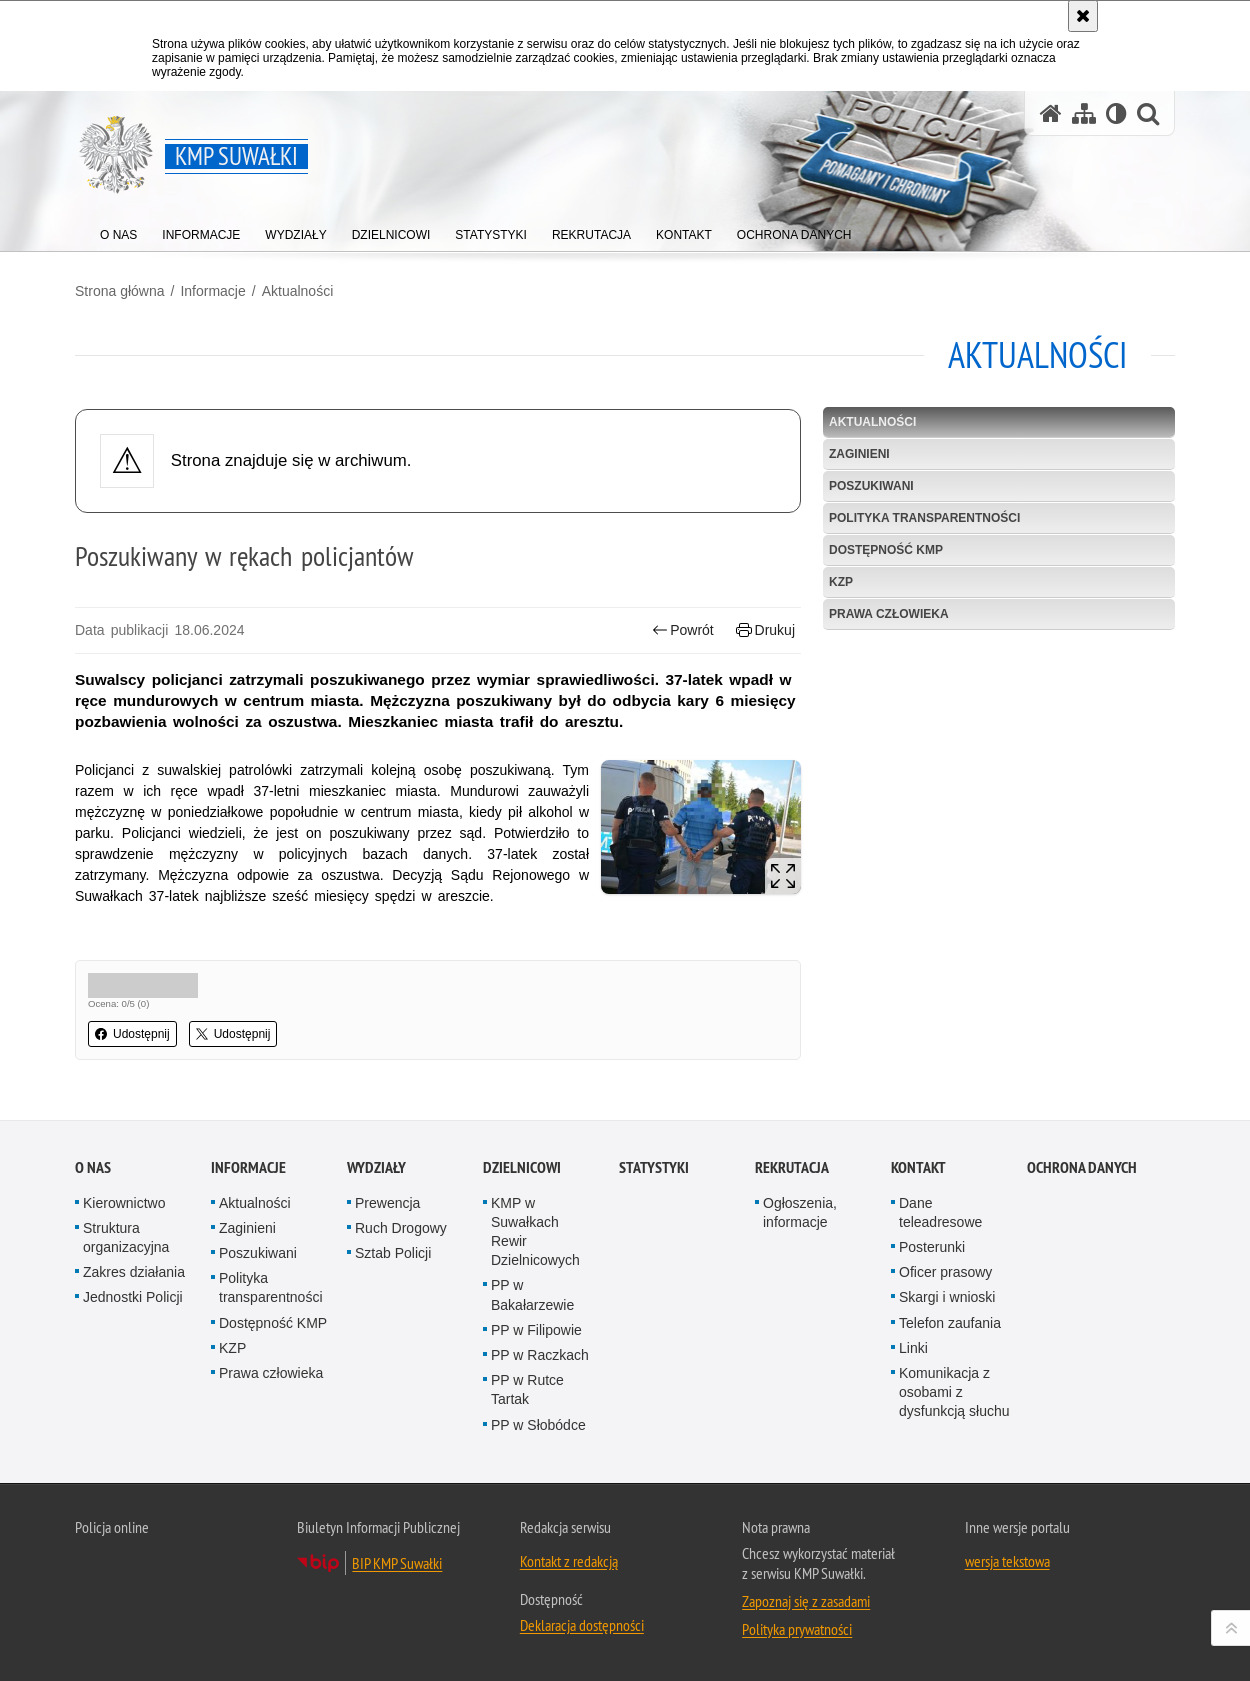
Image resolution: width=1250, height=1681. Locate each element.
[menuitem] (118, 230)
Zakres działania (134, 1272)
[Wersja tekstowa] (1116, 113)
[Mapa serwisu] (1084, 113)
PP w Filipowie (536, 1330)
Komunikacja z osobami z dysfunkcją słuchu (954, 1392)
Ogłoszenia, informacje (800, 1212)
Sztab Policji (393, 1253)
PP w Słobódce (538, 1425)
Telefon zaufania (950, 1323)
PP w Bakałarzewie (532, 1294)
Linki (913, 1348)
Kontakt (918, 1167)
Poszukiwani (871, 486)
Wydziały (376, 1167)
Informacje (212, 291)
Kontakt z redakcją (569, 1561)
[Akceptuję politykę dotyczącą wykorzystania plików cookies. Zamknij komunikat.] (1083, 16)
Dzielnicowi (522, 1167)
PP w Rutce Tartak (527, 1389)
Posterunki (932, 1247)
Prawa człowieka (889, 614)
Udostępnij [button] (132, 1034)
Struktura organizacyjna (126, 1237)
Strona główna (120, 291)
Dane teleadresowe (940, 1212)
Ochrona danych (1082, 1167)
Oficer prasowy (945, 1272)
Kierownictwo (124, 1203)
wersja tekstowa (1007, 1561)
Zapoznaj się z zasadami (806, 1601)
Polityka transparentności (924, 518)
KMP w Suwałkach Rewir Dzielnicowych (535, 1232)
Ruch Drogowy (401, 1228)
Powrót (683, 630)
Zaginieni (859, 454)
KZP (841, 582)
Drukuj (765, 630)
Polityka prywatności (797, 1629)
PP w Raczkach (540, 1355)
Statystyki (654, 1167)
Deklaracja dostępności (582, 1625)
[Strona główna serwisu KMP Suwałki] (1051, 113)
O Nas (93, 1167)
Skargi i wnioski (947, 1297)
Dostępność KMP (886, 550)
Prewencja (387, 1203)
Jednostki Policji (133, 1297)
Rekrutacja (792, 1167)
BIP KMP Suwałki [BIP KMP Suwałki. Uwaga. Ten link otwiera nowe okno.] (397, 1563)
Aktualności (298, 291)
